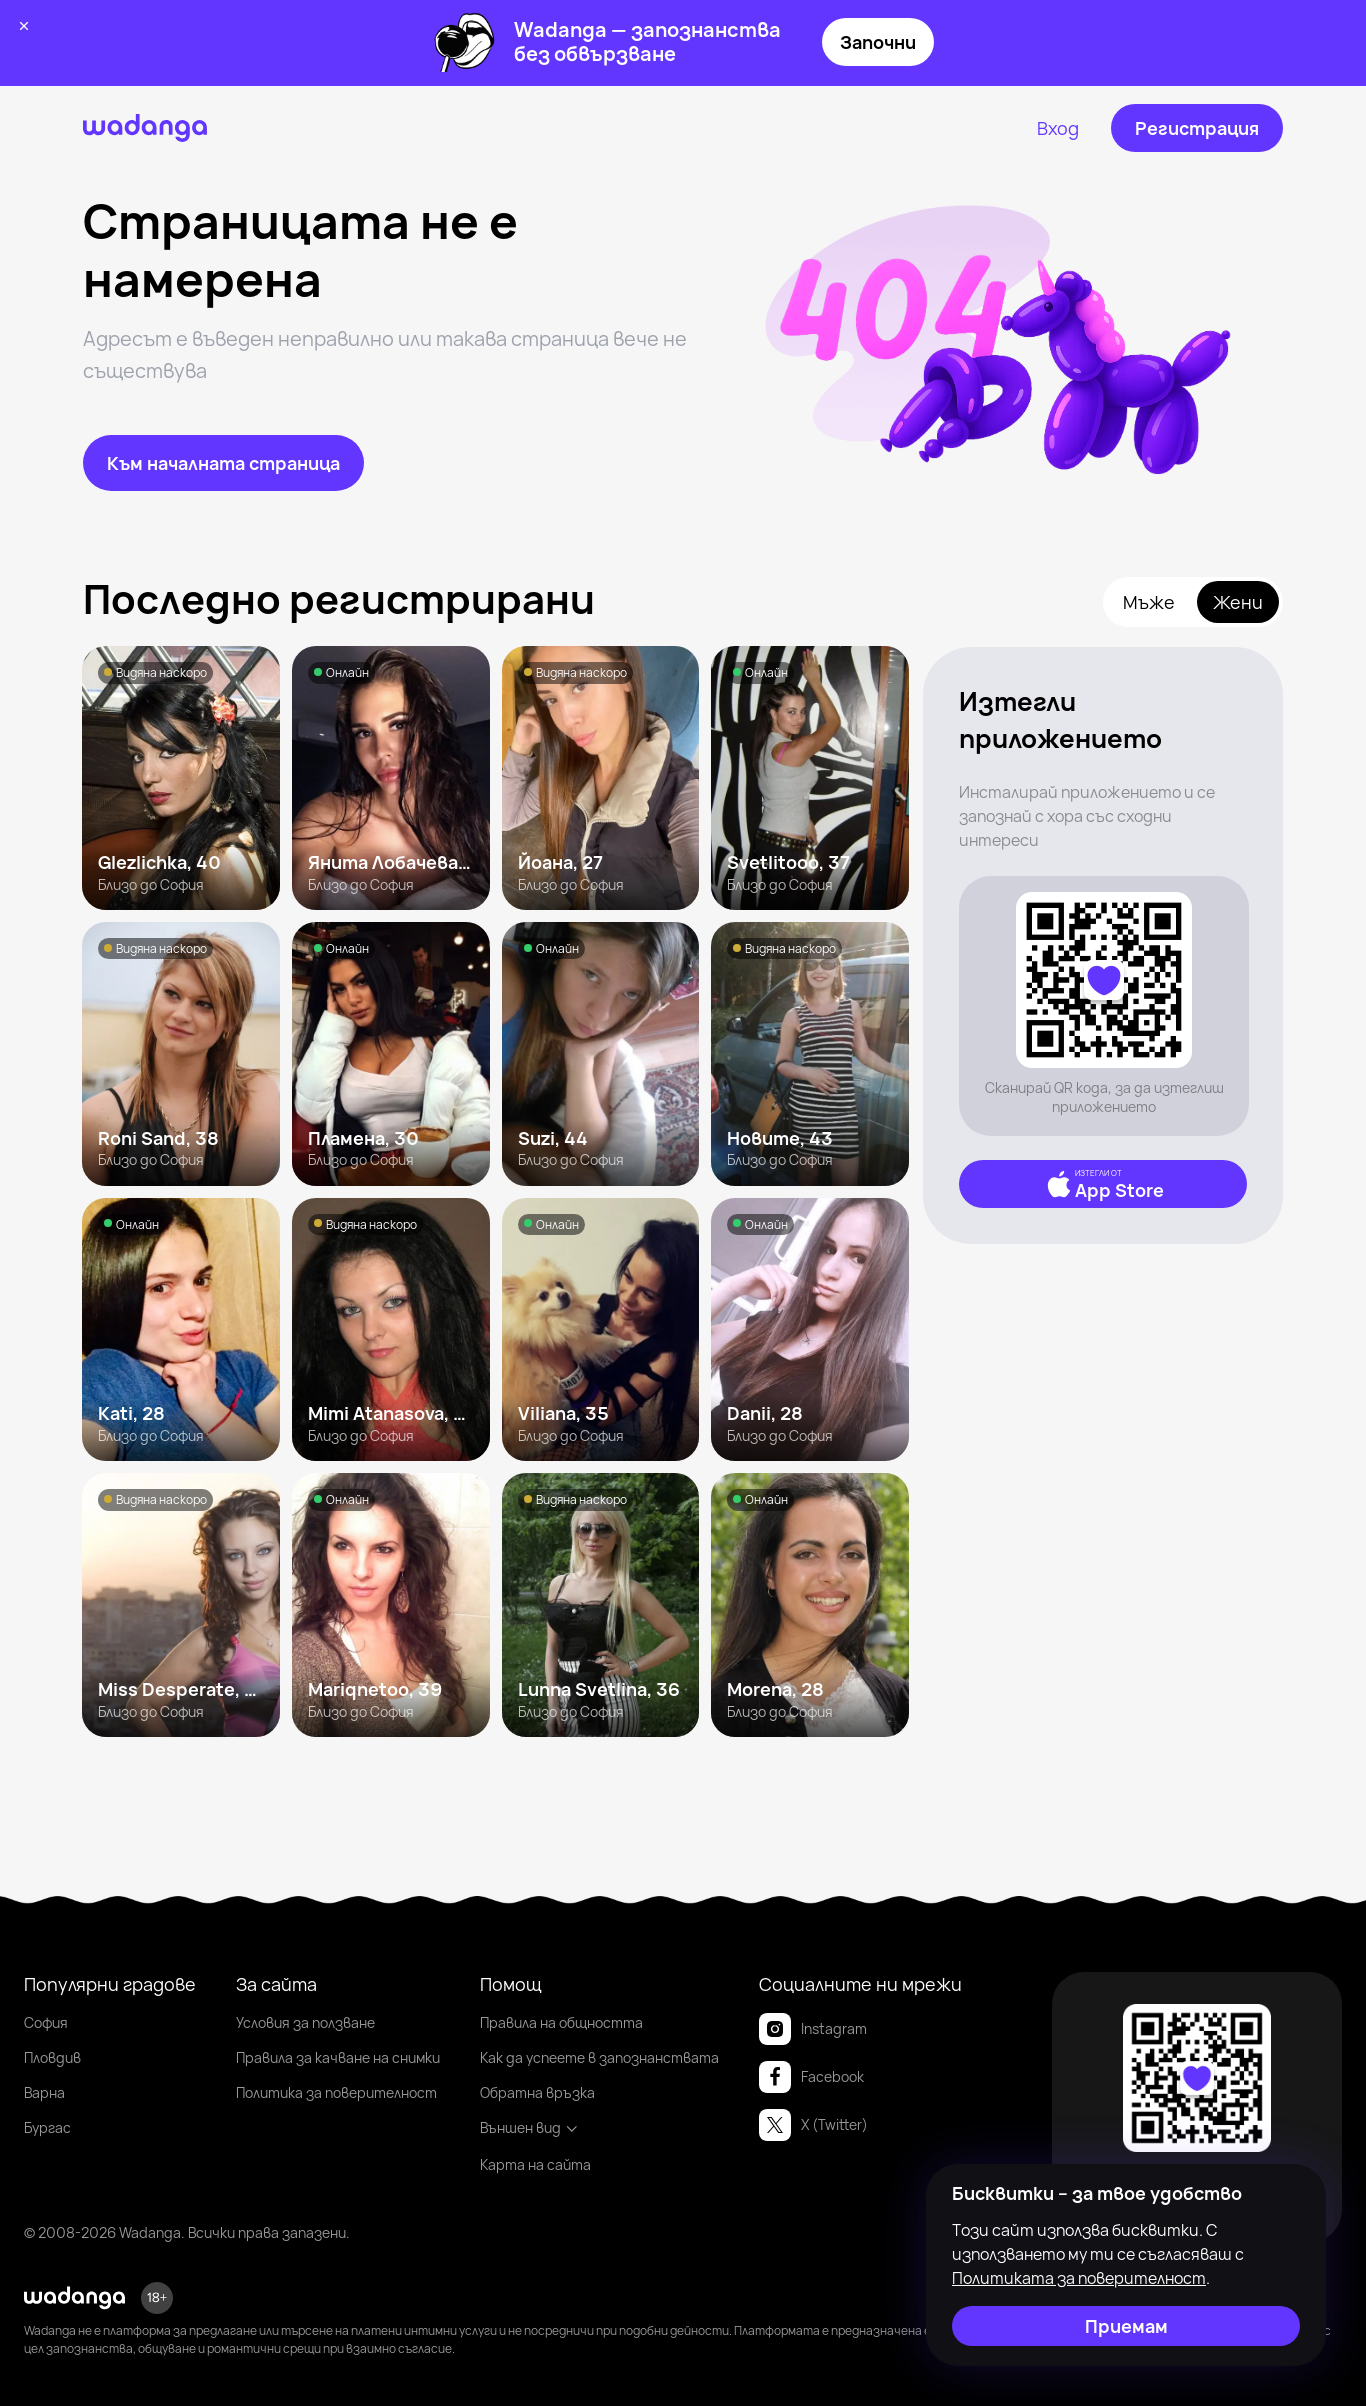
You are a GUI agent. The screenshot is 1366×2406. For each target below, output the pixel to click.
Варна (44, 2092)
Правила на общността (561, 2022)
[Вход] (1058, 128)
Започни (878, 42)
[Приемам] (1126, 2326)
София (46, 2022)
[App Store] (1103, 1184)
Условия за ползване (305, 2022)
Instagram (813, 2029)
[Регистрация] (1197, 128)
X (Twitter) (813, 2125)
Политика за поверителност (336, 2092)
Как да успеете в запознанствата (599, 2057)
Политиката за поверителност (1079, 2278)
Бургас (47, 2127)
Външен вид (529, 2127)
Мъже (1149, 602)
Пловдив (52, 2057)
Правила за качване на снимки (338, 2057)
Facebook (811, 2077)
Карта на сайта (535, 2164)
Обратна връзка (537, 2092)
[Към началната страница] (223, 463)
